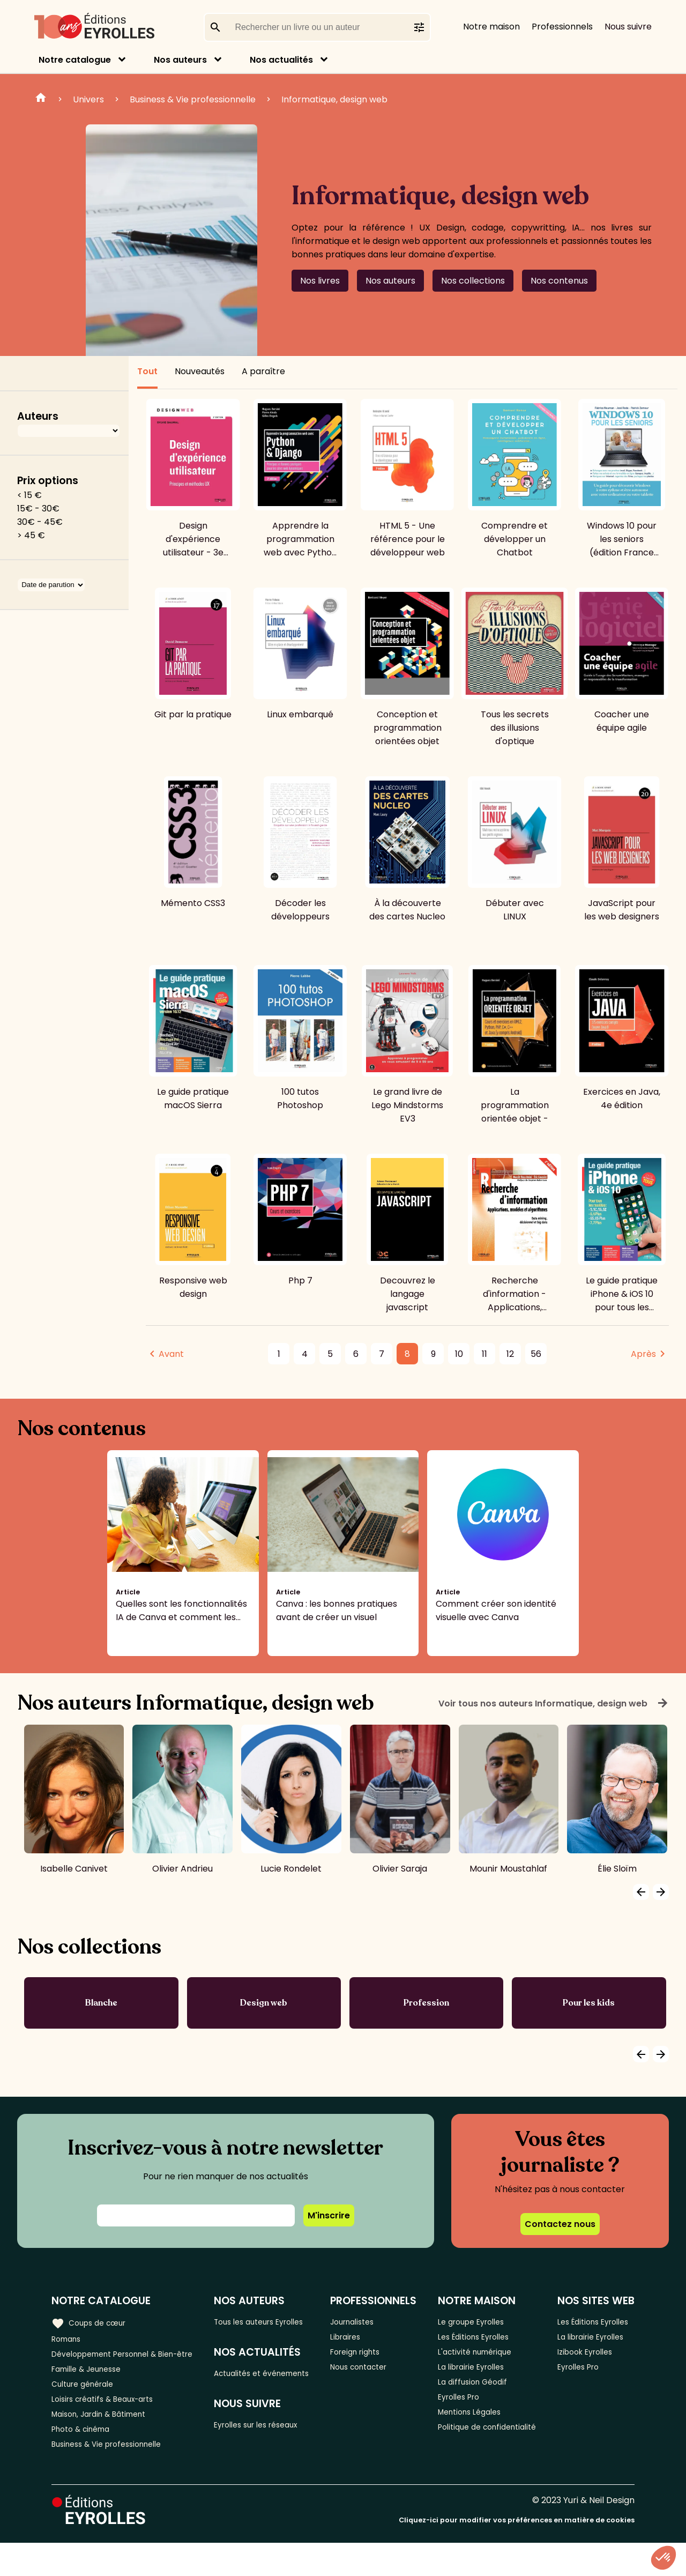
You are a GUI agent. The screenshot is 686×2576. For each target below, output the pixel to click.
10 (459, 1354)
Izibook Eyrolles (591, 2399)
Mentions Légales (477, 2428)
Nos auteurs (180, 60)
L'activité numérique (483, 2357)
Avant (171, 1354)
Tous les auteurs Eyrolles (254, 2328)
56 (536, 1354)
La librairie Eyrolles (479, 2375)
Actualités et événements (246, 2396)
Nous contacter (370, 2375)
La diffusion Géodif (479, 2392)
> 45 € (31, 535)
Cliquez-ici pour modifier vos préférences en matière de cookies (517, 2553)
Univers (88, 99)
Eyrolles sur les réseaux (268, 2458)
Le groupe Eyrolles (479, 2321)
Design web (263, 2003)
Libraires (354, 2339)
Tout (147, 371)
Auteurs (37, 416)
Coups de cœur (92, 2321)
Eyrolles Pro (465, 2410)
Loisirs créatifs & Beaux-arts (110, 2423)
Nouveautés (200, 371)
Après (643, 1354)
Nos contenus (559, 280)
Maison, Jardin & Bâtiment (106, 2441)
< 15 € (29, 495)
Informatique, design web (334, 99)
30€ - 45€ (40, 522)
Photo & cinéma (85, 2459)
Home (40, 99)
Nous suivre (628, 26)
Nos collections (473, 280)
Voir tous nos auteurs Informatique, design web (553, 1703)
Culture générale (87, 2406)
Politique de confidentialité (471, 2452)
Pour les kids (589, 2003)
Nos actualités (281, 60)
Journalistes (362, 2321)
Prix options (47, 480)
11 (484, 1354)
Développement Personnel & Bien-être (112, 2364)
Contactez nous (560, 2224)
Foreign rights (366, 2357)
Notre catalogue (75, 60)
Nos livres (320, 280)
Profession (426, 2003)
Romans (68, 2339)
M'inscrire (329, 2215)
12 (510, 1354)
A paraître (263, 371)
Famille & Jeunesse (91, 2388)
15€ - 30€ (38, 508)
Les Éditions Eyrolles (482, 2339)
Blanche (101, 2003)
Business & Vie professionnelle (193, 99)
